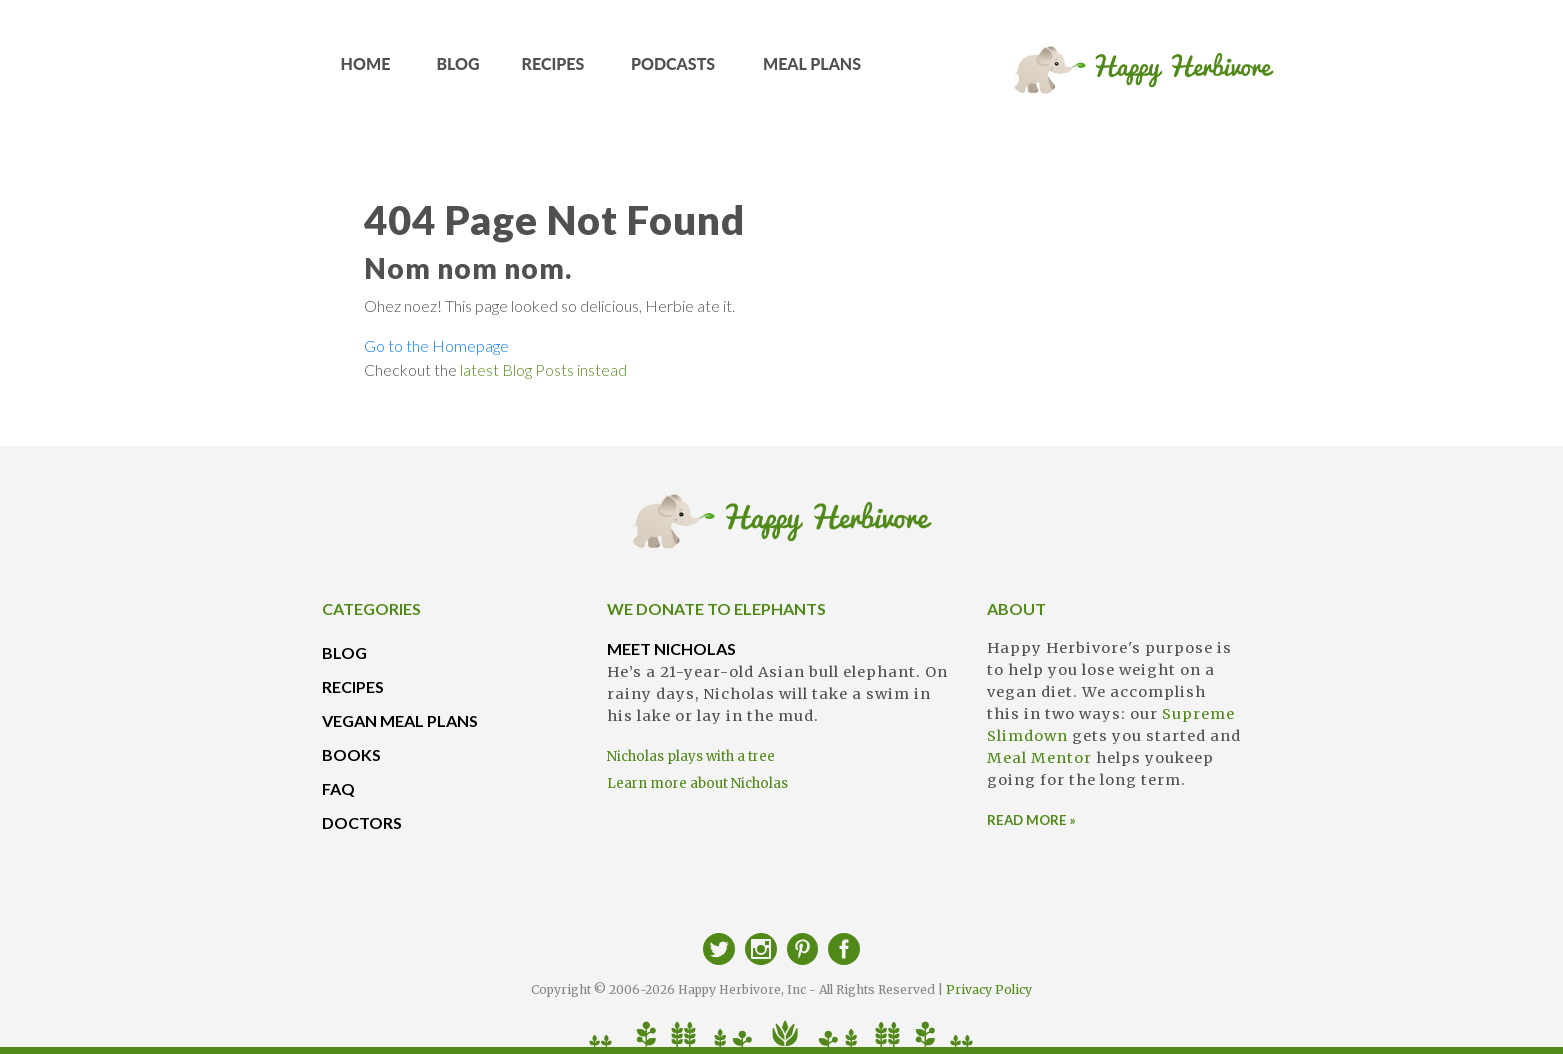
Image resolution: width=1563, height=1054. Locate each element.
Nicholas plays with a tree (691, 756)
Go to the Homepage (436, 345)
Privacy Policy (989, 989)
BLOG (458, 70)
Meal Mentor (1039, 758)
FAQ (338, 788)
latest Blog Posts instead (543, 369)
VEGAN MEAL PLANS (400, 720)
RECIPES (553, 70)
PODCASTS (673, 70)
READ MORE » (1031, 820)
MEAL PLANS (812, 70)
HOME (365, 70)
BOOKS (351, 754)
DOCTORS (362, 822)
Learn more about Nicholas (697, 783)
